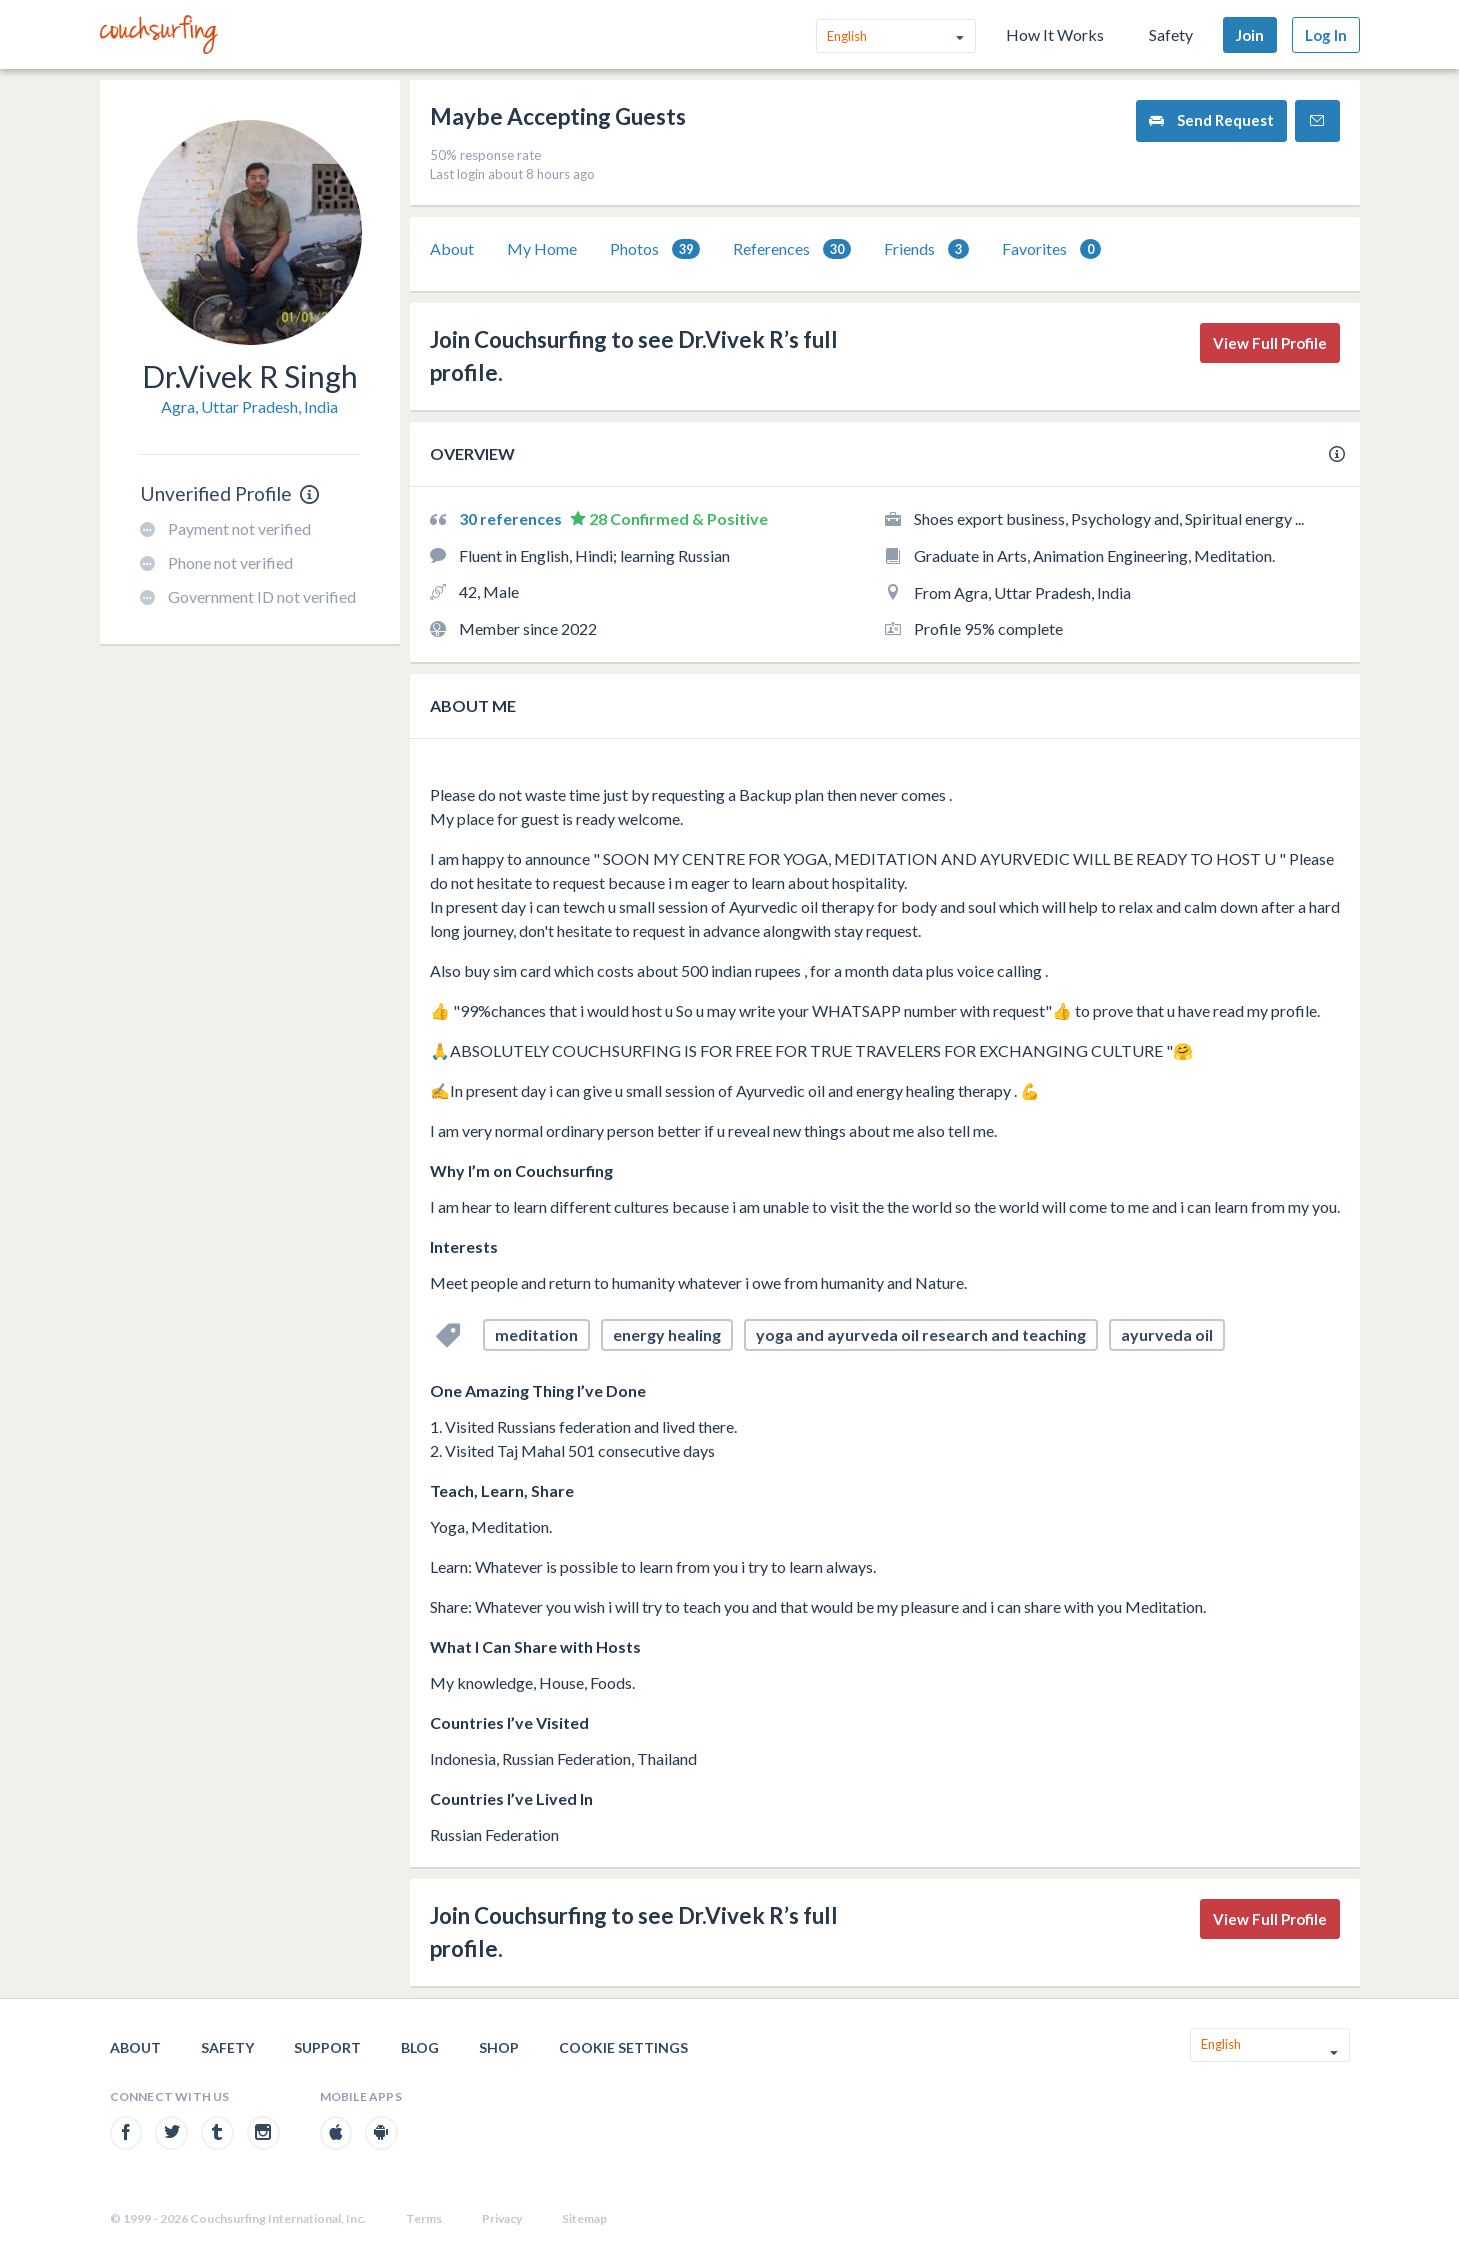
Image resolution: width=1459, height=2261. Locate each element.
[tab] (452, 249)
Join (1250, 35)
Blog (420, 2047)
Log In (1326, 35)
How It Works (1055, 34)
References (792, 249)
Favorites (1051, 249)
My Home (542, 248)
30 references (512, 518)
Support (327, 2047)
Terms (424, 2218)
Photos (655, 249)
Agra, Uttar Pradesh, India (249, 406)
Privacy (502, 2218)
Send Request (1211, 120)
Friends (926, 249)
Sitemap (584, 2218)
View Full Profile (1270, 343)
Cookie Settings (623, 2047)
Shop (499, 2047)
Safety (1171, 34)
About (452, 248)
